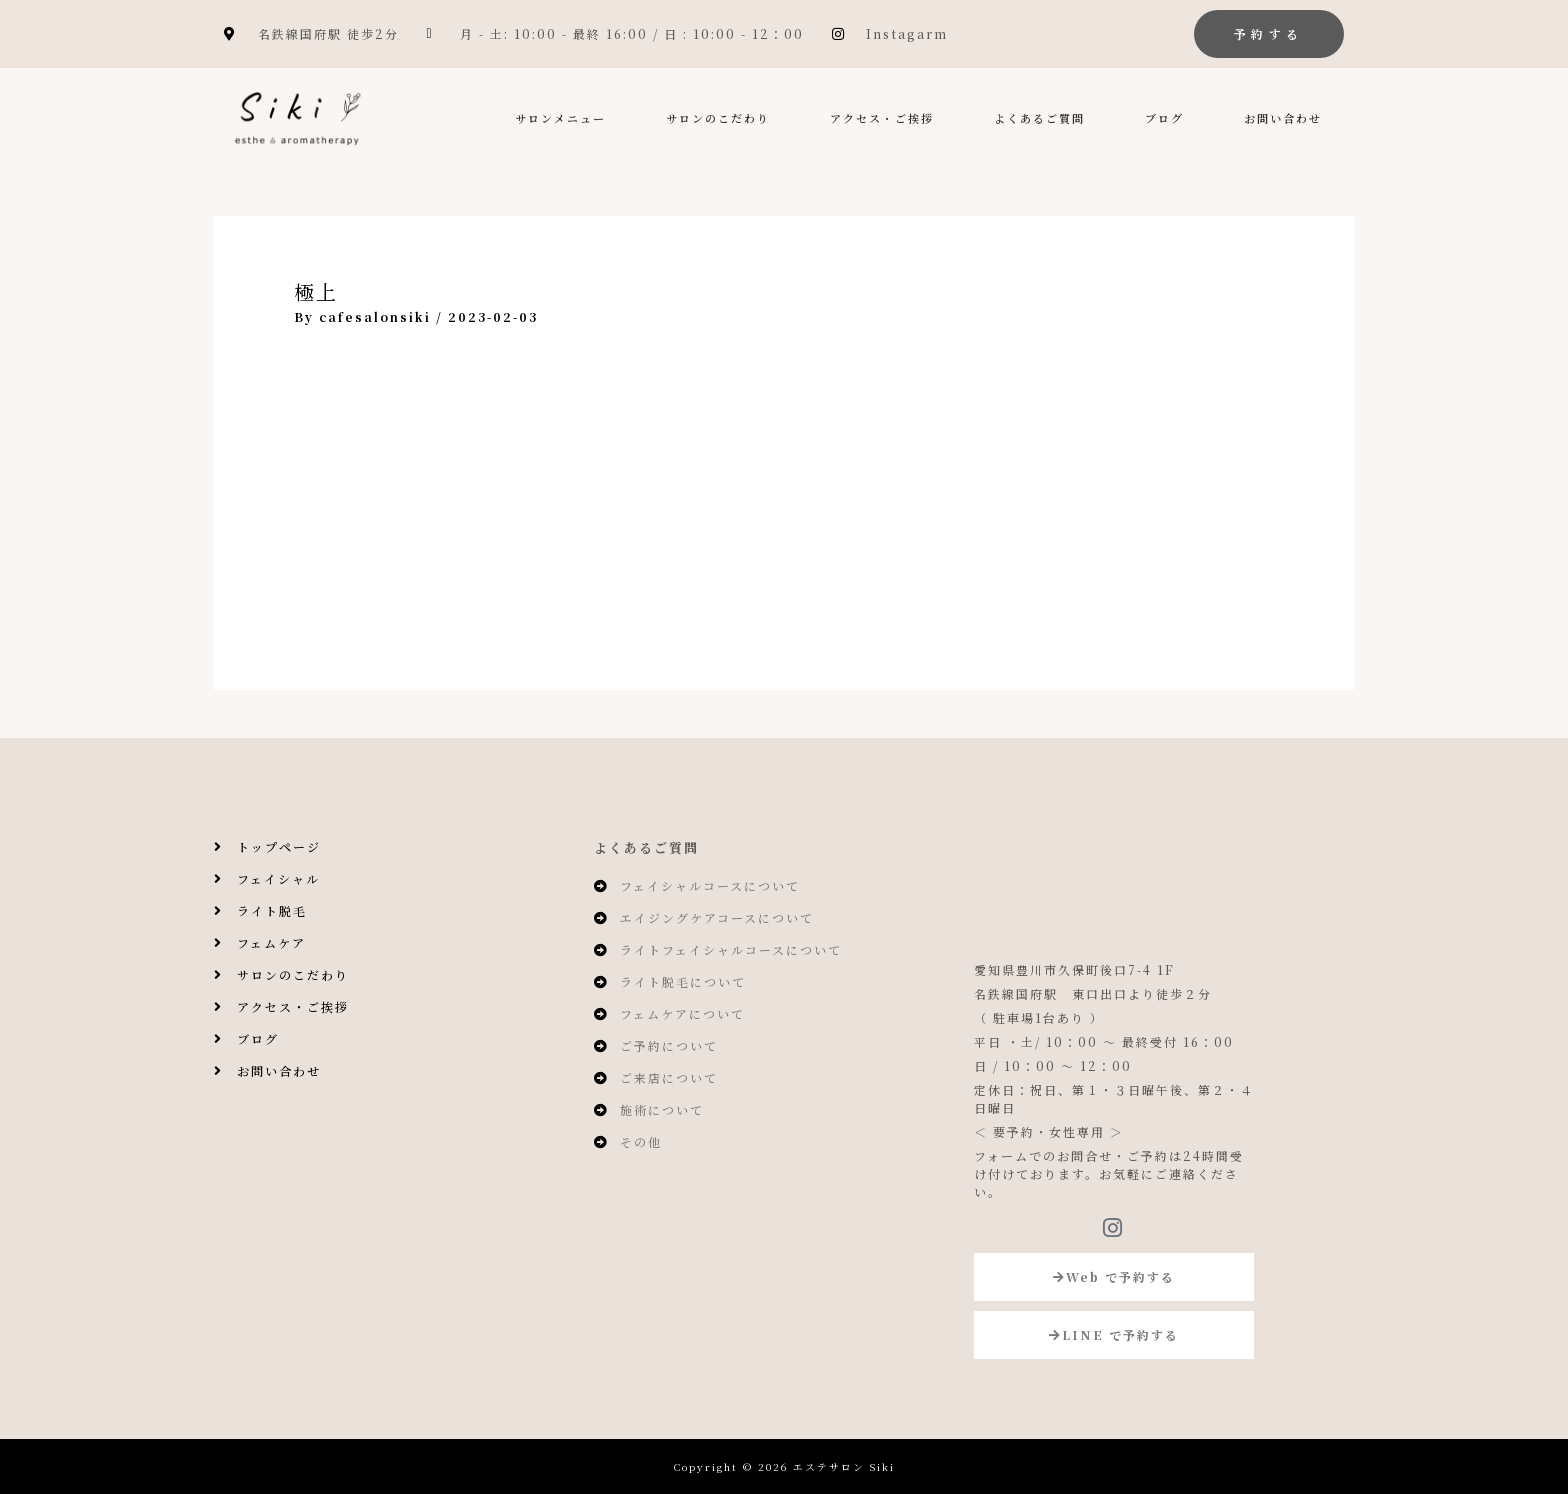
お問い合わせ (1283, 118)
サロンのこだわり (718, 118)
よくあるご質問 (1039, 118)
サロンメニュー (560, 118)
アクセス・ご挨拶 (882, 118)
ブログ (1164, 118)
